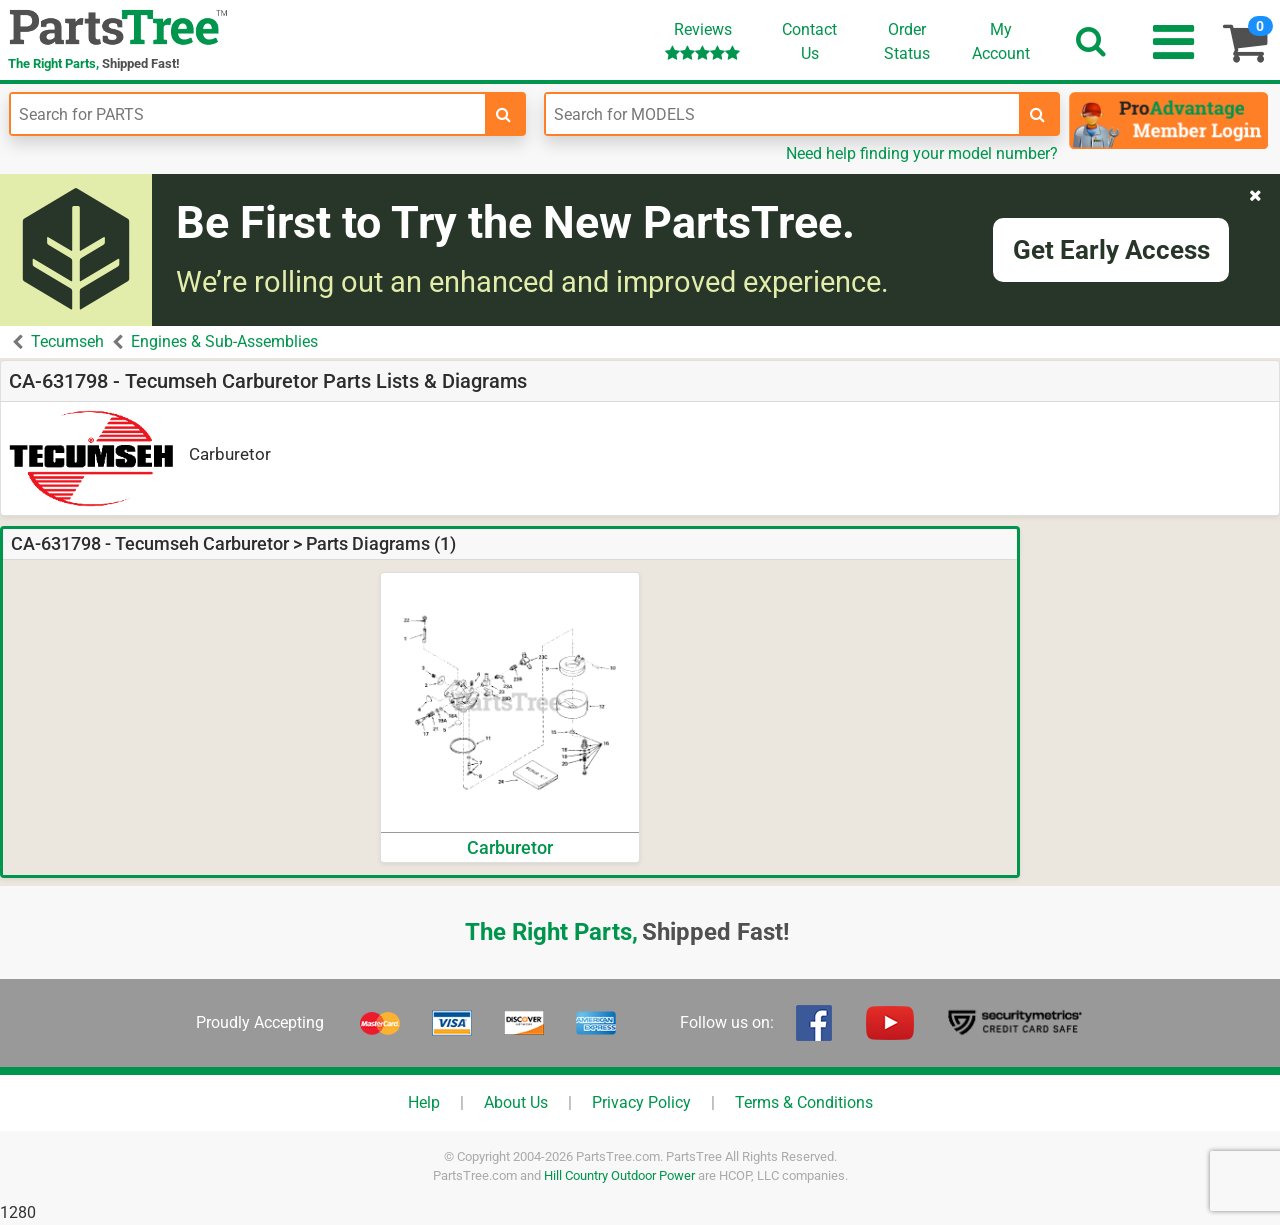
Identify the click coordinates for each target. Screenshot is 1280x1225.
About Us (516, 1102)
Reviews (702, 40)
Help (424, 1102)
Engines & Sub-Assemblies (224, 341)
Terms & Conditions (804, 1102)
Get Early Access (1111, 250)
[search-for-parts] (504, 114)
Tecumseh (67, 341)
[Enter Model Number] (783, 114)
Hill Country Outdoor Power (619, 1175)
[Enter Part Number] (248, 114)
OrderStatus (907, 41)
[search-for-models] (1038, 114)
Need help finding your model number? (922, 153)
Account (1001, 41)
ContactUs (809, 41)
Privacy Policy (641, 1102)
